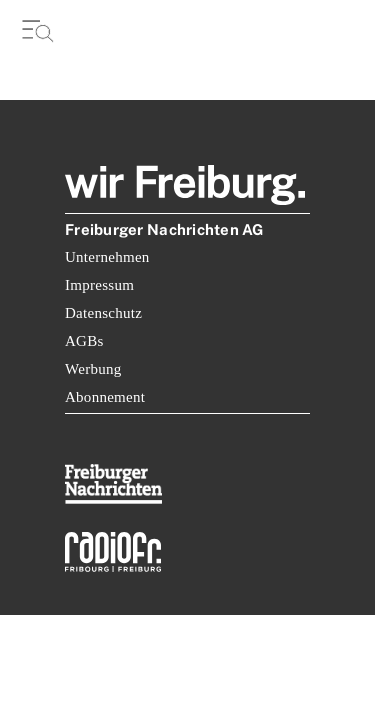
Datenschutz (103, 313)
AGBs (84, 341)
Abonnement (105, 397)
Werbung (93, 369)
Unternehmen (107, 257)
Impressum (99, 285)
